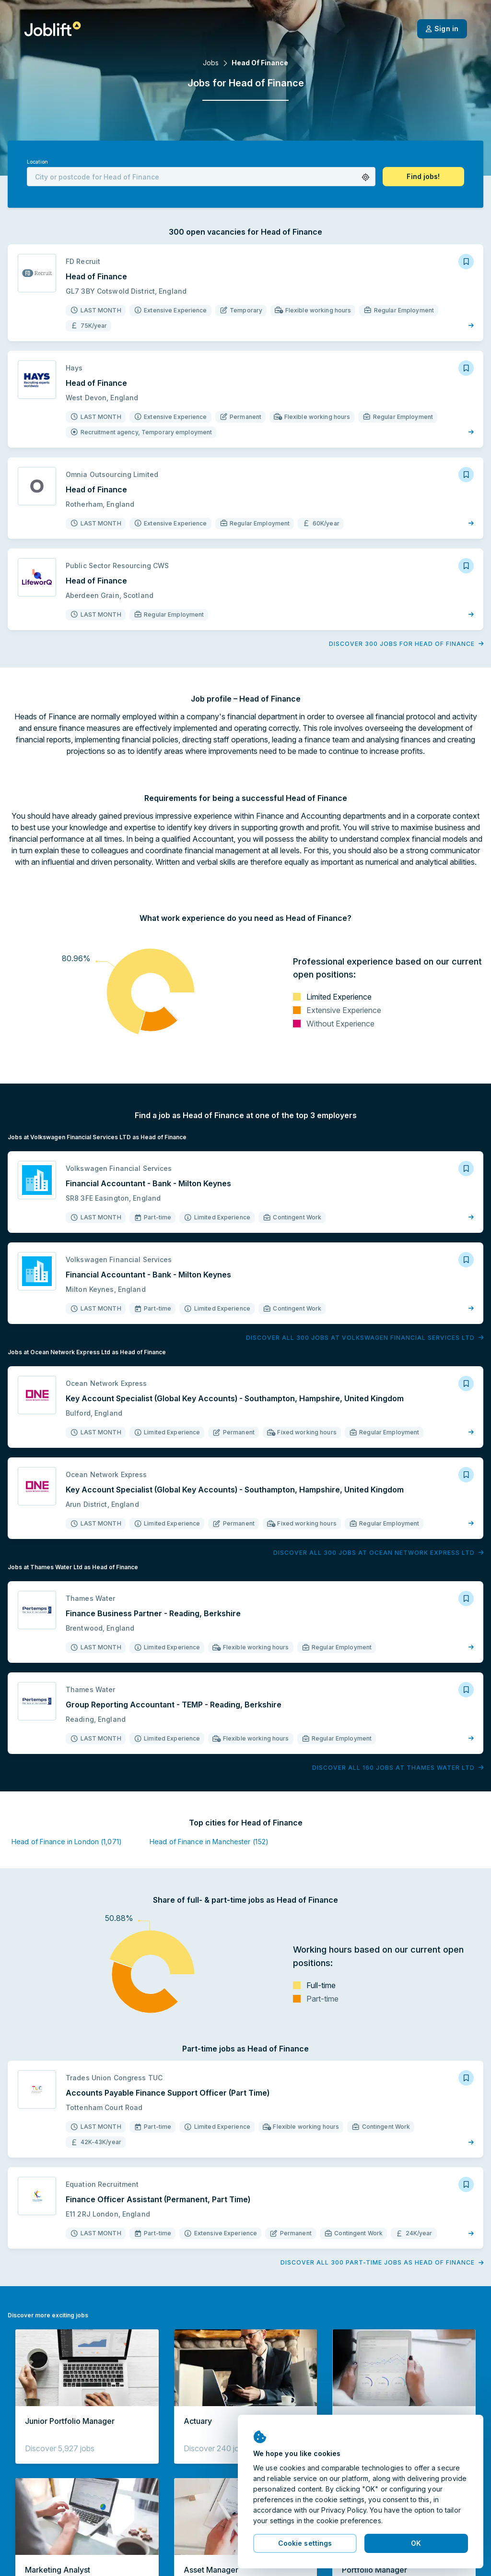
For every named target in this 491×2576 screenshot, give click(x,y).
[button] (366, 177)
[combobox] (201, 176)
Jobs (211, 63)
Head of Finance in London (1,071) (67, 1841)
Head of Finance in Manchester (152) (209, 1841)
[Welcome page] (52, 28)
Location (37, 162)
